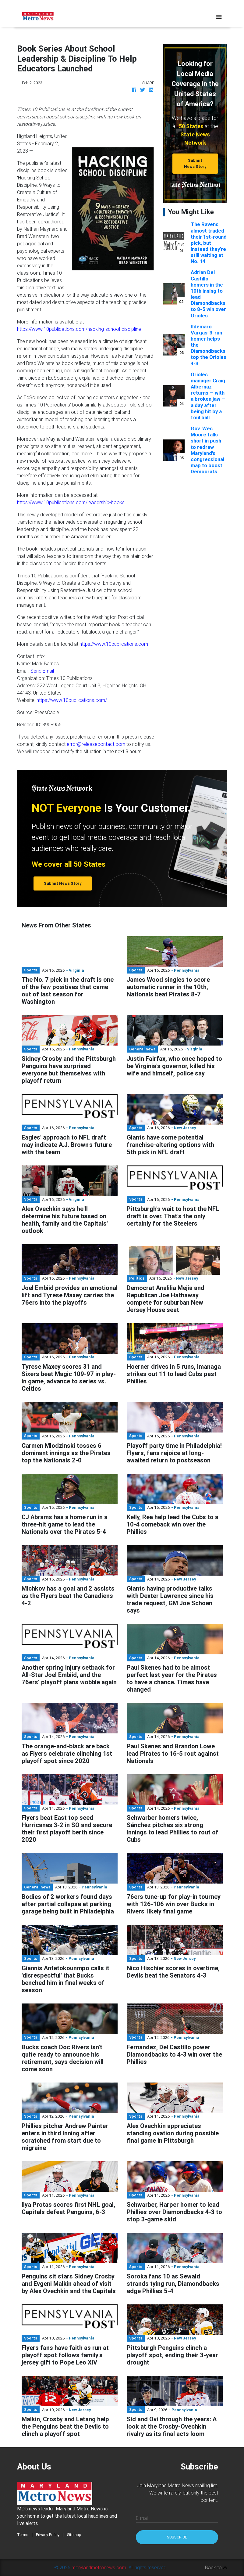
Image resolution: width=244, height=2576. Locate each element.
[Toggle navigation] (219, 17)
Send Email (42, 671)
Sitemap (74, 2534)
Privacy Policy (47, 2534)
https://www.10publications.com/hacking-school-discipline (79, 329)
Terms (22, 2534)
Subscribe (177, 2537)
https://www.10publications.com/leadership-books (71, 502)
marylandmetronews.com (99, 2567)
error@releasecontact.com (96, 744)
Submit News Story (195, 163)
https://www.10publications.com (114, 644)
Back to (216, 2567)
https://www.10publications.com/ (72, 700)
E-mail (142, 2518)
